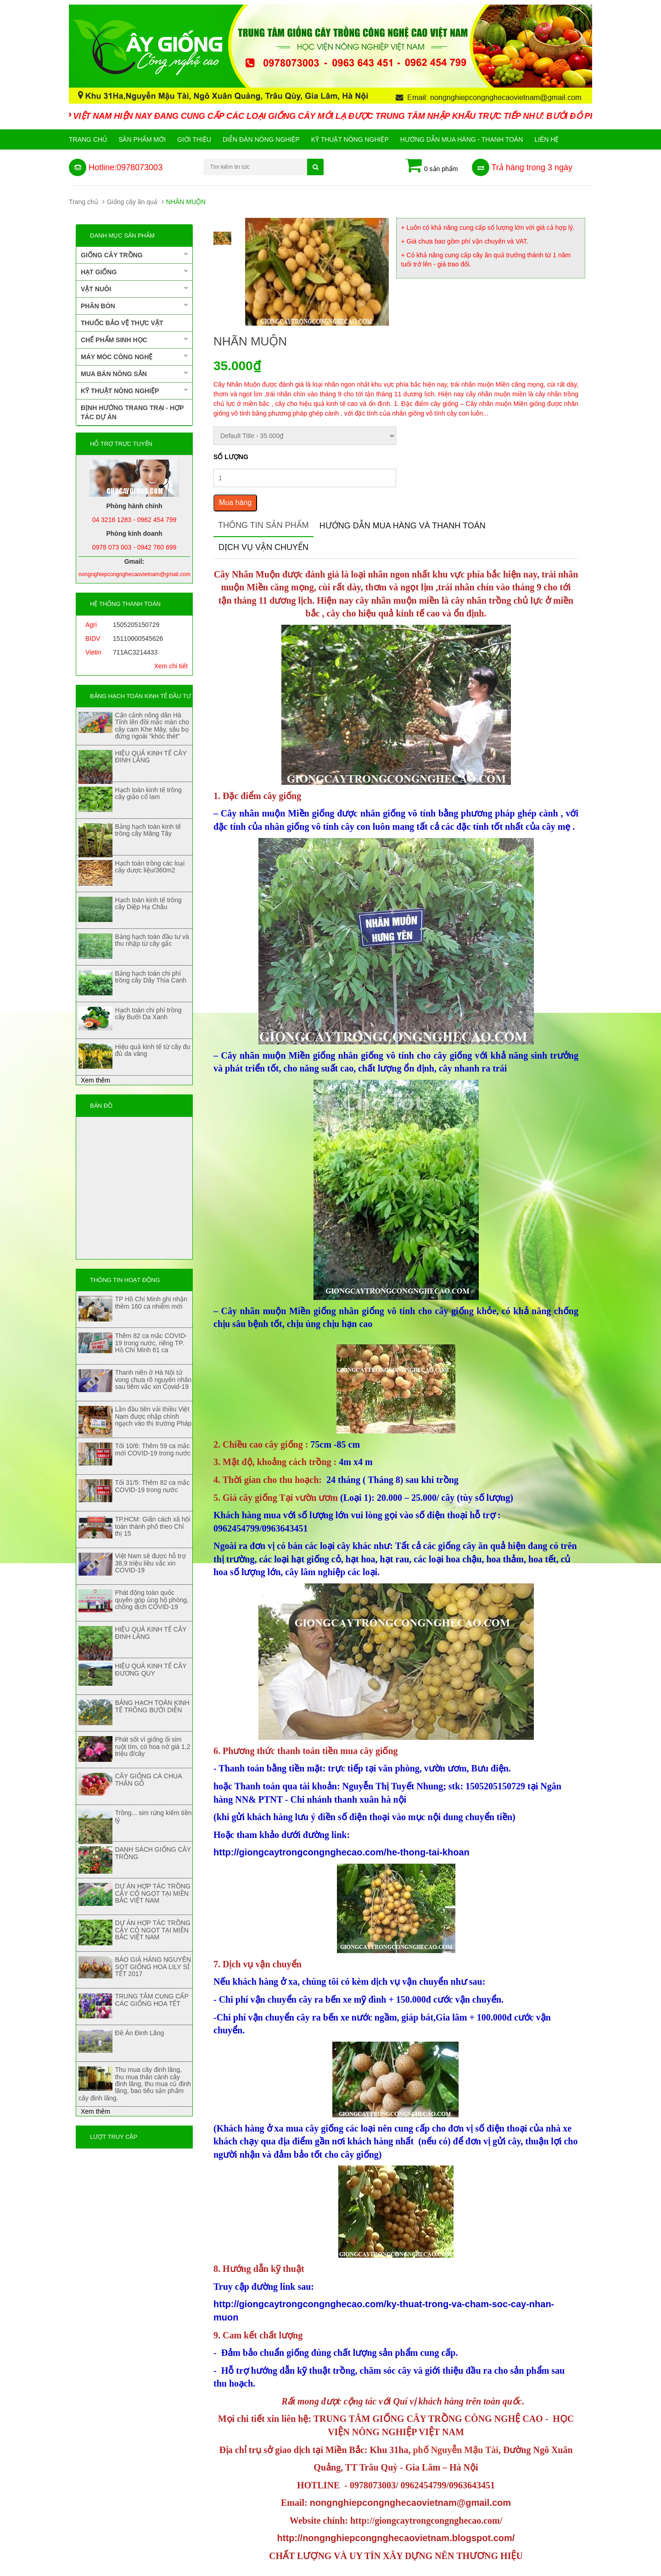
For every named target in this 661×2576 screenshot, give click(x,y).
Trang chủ (88, 139)
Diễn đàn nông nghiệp (261, 139)
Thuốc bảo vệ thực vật (122, 323)
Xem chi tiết (171, 666)
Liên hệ (546, 139)
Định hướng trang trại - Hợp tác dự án (132, 412)
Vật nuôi (134, 288)
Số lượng (230, 457)
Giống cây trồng (134, 254)
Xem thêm (95, 1080)
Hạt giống (134, 271)
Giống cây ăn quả (132, 201)
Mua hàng (235, 502)
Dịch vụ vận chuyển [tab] (263, 547)
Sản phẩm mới (142, 139)
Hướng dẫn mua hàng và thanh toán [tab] (402, 525)
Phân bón (134, 305)
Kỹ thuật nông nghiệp (350, 139)
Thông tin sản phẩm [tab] (263, 525)
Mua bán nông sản (134, 373)
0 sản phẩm (431, 166)
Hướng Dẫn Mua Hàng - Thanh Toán (461, 139)
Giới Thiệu (194, 139)
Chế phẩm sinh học (134, 339)
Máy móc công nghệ (134, 356)
